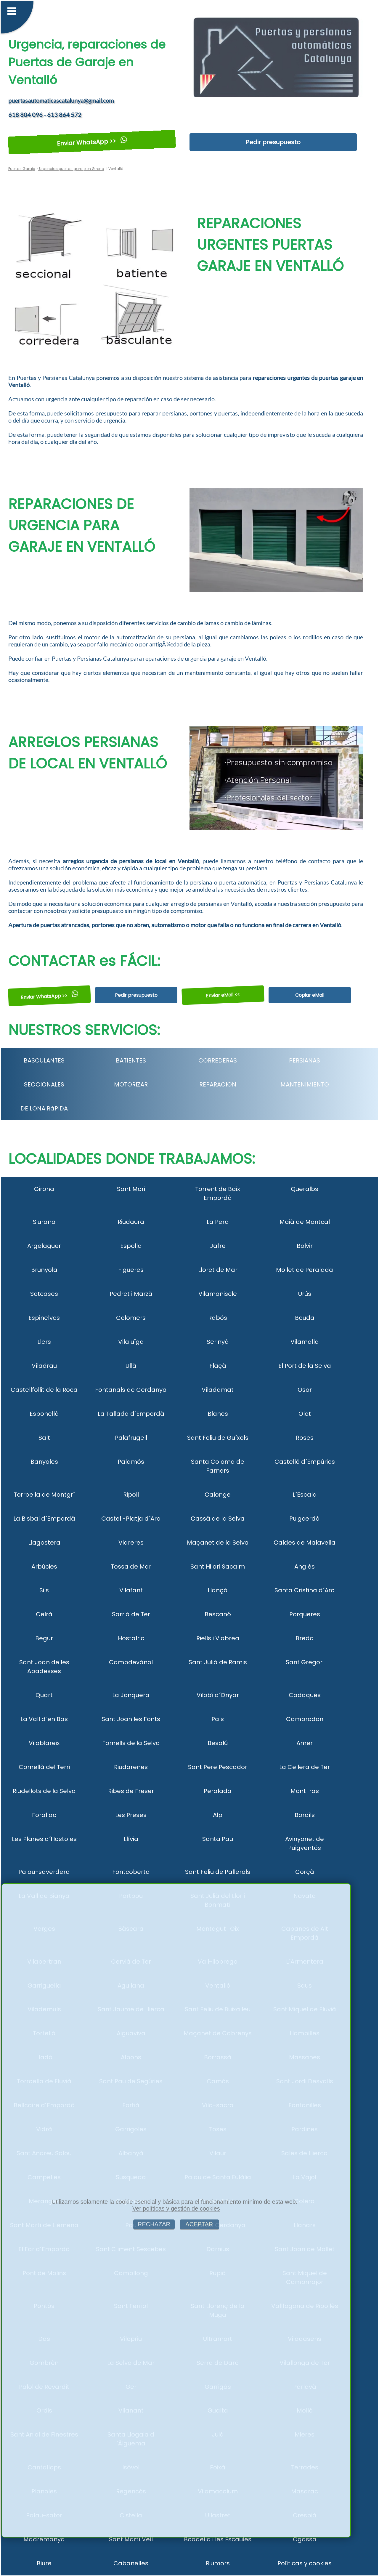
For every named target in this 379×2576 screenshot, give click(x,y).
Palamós (131, 1462)
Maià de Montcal (305, 1222)
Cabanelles (130, 2563)
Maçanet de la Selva (218, 1542)
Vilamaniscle (217, 1294)
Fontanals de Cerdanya (131, 1390)
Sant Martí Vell (131, 2539)
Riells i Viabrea (217, 1638)
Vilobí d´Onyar (218, 1695)
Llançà (218, 1590)
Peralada (218, 1791)
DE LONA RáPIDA (44, 1108)
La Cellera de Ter (304, 1767)
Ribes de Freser (131, 1791)
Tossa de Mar (131, 1566)
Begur (44, 1638)
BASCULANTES (44, 1060)
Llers (44, 1342)
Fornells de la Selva (131, 1743)
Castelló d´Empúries (304, 1462)
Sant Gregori (305, 1662)
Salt (44, 1438)
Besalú (218, 1743)
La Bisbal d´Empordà (44, 1518)
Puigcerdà (304, 1518)
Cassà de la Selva (218, 1518)
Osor (305, 1390)
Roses (305, 1438)
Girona (44, 1189)
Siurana (44, 1222)
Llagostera (44, 1542)
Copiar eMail (309, 995)
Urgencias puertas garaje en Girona (71, 168)
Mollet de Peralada (304, 1270)
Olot (304, 1414)
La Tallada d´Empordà (131, 1414)
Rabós (217, 1318)
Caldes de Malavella (304, 1542)
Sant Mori (131, 1189)
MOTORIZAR (131, 1084)
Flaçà (217, 1366)
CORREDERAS (217, 1060)
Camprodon (304, 1719)
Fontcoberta (131, 1872)
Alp (217, 1815)
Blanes (218, 1414)
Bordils (305, 1815)
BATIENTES (131, 1060)
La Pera (218, 1222)
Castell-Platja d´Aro (130, 1518)
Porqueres (304, 1614)
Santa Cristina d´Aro (304, 1590)
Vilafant (131, 1590)
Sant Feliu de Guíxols (217, 1438)
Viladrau (44, 1366)
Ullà (131, 1366)
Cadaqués (305, 1695)
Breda (305, 1638)
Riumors (218, 2563)
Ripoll (131, 1494)
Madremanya (44, 2539)
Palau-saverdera (44, 1872)
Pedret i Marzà (131, 1294)
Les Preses (131, 1815)
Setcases (44, 1294)
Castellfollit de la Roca (44, 1390)
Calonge (218, 1494)
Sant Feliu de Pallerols (217, 1872)
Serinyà (218, 1342)
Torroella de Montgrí (44, 1494)
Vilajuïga (131, 1342)
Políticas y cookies (304, 2563)
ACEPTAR (199, 2224)
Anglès (304, 1566)
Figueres (131, 1270)
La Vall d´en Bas (44, 1719)
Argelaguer (44, 1246)
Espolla (131, 1246)
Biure (44, 2563)
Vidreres (131, 1542)
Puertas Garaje (21, 168)
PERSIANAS (304, 1060)
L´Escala (305, 1494)
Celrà (44, 1614)
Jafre (218, 1246)
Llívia (131, 1839)
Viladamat (218, 1390)
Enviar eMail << (223, 995)
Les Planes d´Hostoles (44, 1839)
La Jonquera (131, 1695)
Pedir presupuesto (273, 142)
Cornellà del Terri (44, 1767)
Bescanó (218, 1614)
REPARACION (217, 1084)
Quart (44, 1695)
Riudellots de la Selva (44, 1791)
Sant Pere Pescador (217, 1767)
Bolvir (305, 1246)
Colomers (131, 1318)
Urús (304, 1294)
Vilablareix (44, 1743)
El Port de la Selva (304, 1366)
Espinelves (44, 1318)
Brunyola (44, 1270)
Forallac (44, 1815)
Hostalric (131, 1638)
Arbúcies (44, 1566)
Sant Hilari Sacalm (217, 1566)
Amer (304, 1743)
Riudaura (131, 1222)
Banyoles (44, 1462)
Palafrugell (131, 1438)
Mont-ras (304, 1791)
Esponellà (44, 1414)
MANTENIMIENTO (304, 1084)
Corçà (304, 1872)
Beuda (304, 1318)
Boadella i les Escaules (217, 2539)
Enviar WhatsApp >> (92, 142)
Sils (44, 1590)
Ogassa (305, 2539)
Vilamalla (304, 1342)
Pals (217, 1719)
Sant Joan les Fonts (131, 1719)
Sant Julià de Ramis (218, 1662)
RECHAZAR (154, 2224)
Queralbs (304, 1189)
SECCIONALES (44, 1084)
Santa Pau (217, 1839)
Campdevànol (131, 1662)
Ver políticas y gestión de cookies (176, 2208)
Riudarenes (131, 1767)
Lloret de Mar (217, 1270)
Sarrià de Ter (131, 1614)
